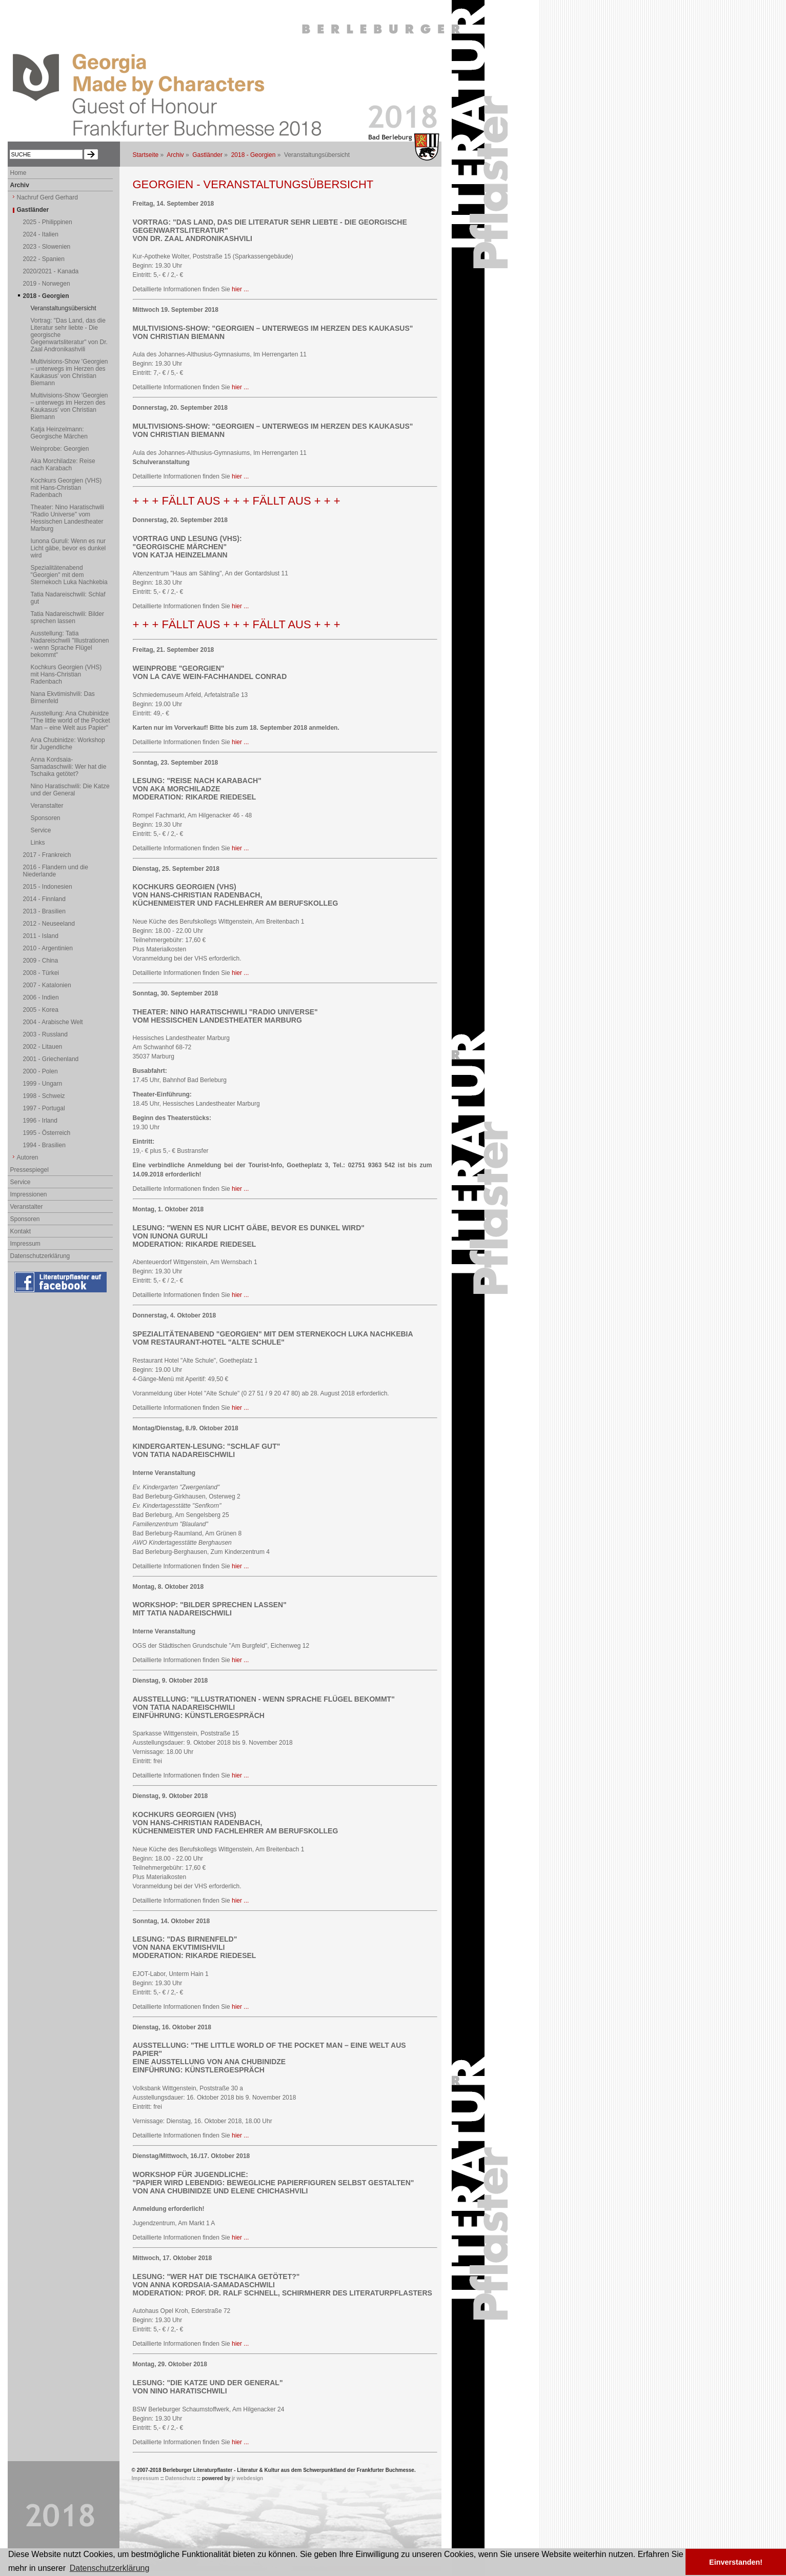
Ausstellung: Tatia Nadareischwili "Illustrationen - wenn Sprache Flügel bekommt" (70, 644)
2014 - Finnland (44, 899)
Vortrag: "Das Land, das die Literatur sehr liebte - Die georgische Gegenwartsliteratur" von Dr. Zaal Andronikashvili (69, 335)
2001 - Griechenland (51, 1059)
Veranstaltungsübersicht (63, 308)
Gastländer (207, 154)
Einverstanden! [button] (735, 2562)
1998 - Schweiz (44, 1096)
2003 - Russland (45, 1034)
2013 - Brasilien (44, 911)
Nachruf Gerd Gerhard (47, 197)
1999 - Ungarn (43, 1083)
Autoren (27, 1157)
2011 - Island (40, 936)
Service (41, 830)
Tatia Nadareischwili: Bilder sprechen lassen (67, 617)
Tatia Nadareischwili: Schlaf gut (68, 598)
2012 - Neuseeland (49, 923)
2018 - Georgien (253, 154)
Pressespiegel (29, 1169)
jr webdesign (247, 2478)
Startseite (146, 154)
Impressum (25, 1243)
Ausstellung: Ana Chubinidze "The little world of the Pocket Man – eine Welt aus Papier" (70, 720)
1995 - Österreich (47, 1132)
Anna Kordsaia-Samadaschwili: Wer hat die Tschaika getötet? (69, 766)
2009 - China (40, 960)
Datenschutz (180, 2478)
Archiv (175, 154)
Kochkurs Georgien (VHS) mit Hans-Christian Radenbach (66, 487)
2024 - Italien (40, 234)
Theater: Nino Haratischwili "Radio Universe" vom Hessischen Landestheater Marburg (67, 518)
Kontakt (20, 1231)
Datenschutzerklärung (40, 1256)
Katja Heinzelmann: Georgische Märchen (59, 433)
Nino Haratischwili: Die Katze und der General (70, 790)
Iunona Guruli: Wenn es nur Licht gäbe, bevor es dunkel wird (68, 548)
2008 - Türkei (41, 972)
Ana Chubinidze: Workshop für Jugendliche (68, 743)
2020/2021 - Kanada (51, 271)
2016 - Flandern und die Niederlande (55, 871)
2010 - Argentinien (48, 948)
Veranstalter (47, 805)
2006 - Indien (41, 997)
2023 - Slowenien (47, 246)
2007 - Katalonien (47, 985)
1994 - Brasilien (44, 1145)
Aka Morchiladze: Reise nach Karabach (63, 464)
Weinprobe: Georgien (60, 448)
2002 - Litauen (43, 1046)
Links (38, 842)
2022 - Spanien (44, 259)
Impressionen (28, 1194)
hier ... (240, 289)
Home (18, 172)
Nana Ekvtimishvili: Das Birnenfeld (63, 697)
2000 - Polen (40, 1071)
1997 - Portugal (44, 1108)
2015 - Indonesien (47, 886)
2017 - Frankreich (47, 854)
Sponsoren (46, 818)
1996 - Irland (40, 1120)
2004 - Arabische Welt (53, 1022)
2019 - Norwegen (46, 283)
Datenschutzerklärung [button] (110, 2568)
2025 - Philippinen (47, 222)
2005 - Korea (40, 1009)
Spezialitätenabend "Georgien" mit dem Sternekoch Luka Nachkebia (69, 575)
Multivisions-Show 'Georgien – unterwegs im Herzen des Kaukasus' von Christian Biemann (69, 372)
